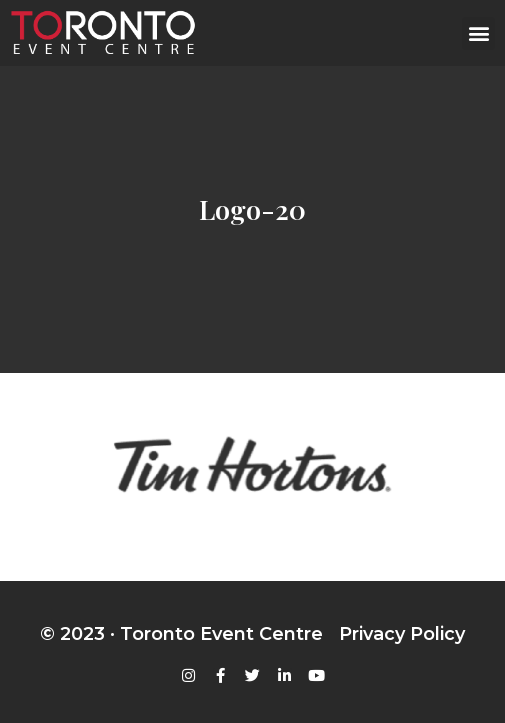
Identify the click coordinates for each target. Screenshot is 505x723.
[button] (478, 33)
